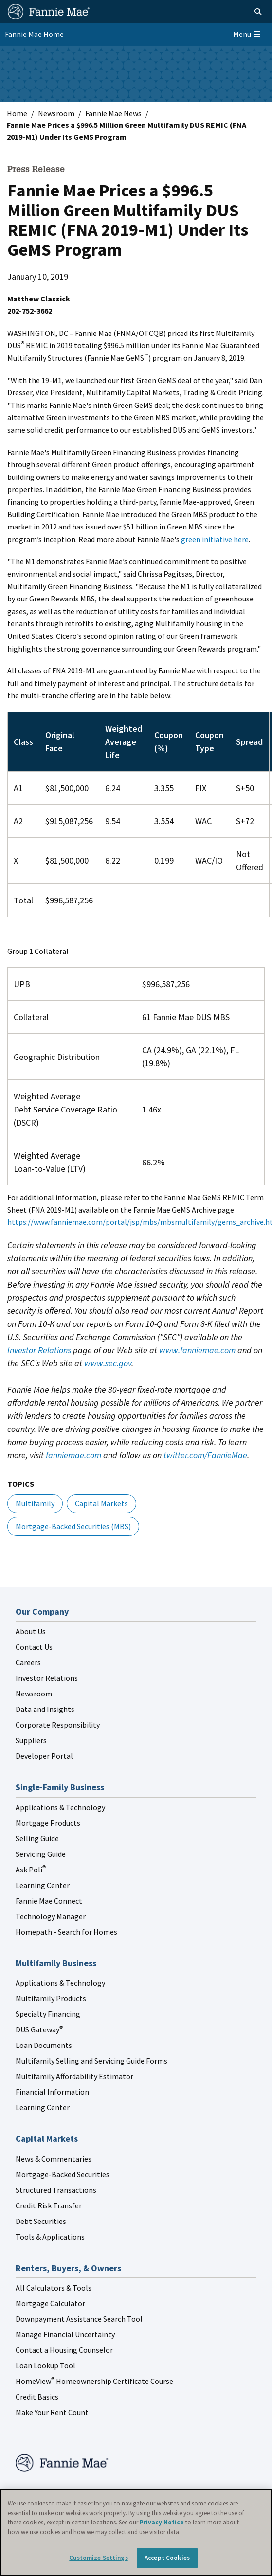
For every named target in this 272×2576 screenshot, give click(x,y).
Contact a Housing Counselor (64, 2350)
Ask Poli (31, 1869)
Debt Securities (41, 2221)
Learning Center (43, 1885)
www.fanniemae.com (197, 1350)
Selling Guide (37, 1838)
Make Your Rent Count (52, 2412)
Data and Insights (45, 1709)
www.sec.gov (107, 1363)
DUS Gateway (39, 2029)
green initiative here (215, 539)
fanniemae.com (73, 1455)
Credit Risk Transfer (49, 2205)
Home (17, 113)
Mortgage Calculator (50, 2303)
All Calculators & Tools (53, 2288)
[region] (136, 2532)
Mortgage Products (48, 1823)
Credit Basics (37, 2396)
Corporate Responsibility (58, 1724)
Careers (28, 1662)
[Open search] (246, 11)
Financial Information (52, 2092)
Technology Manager (51, 1916)
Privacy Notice (162, 2522)
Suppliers (31, 1740)
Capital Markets (101, 1503)
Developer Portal (44, 1756)
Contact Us (34, 1647)
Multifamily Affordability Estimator (74, 2076)
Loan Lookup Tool (45, 2365)
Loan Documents (44, 2045)
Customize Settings (98, 2558)
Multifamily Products (51, 1998)
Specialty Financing (48, 2014)
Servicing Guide (41, 1854)
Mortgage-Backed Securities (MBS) (73, 1526)
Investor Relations (39, 1350)
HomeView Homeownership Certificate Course (94, 2381)
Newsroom (56, 113)
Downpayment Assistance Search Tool (79, 2319)
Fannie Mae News (113, 113)
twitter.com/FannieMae (205, 1455)
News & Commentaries (53, 2159)
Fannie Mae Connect (49, 1901)
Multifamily (35, 1503)
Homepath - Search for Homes (66, 1932)
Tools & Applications (50, 2236)
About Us (31, 1631)
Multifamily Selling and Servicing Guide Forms (91, 2060)
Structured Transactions (56, 2190)
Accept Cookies (167, 2558)
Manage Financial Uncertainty (65, 2334)
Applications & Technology (60, 1807)
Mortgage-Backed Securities (62, 2174)
